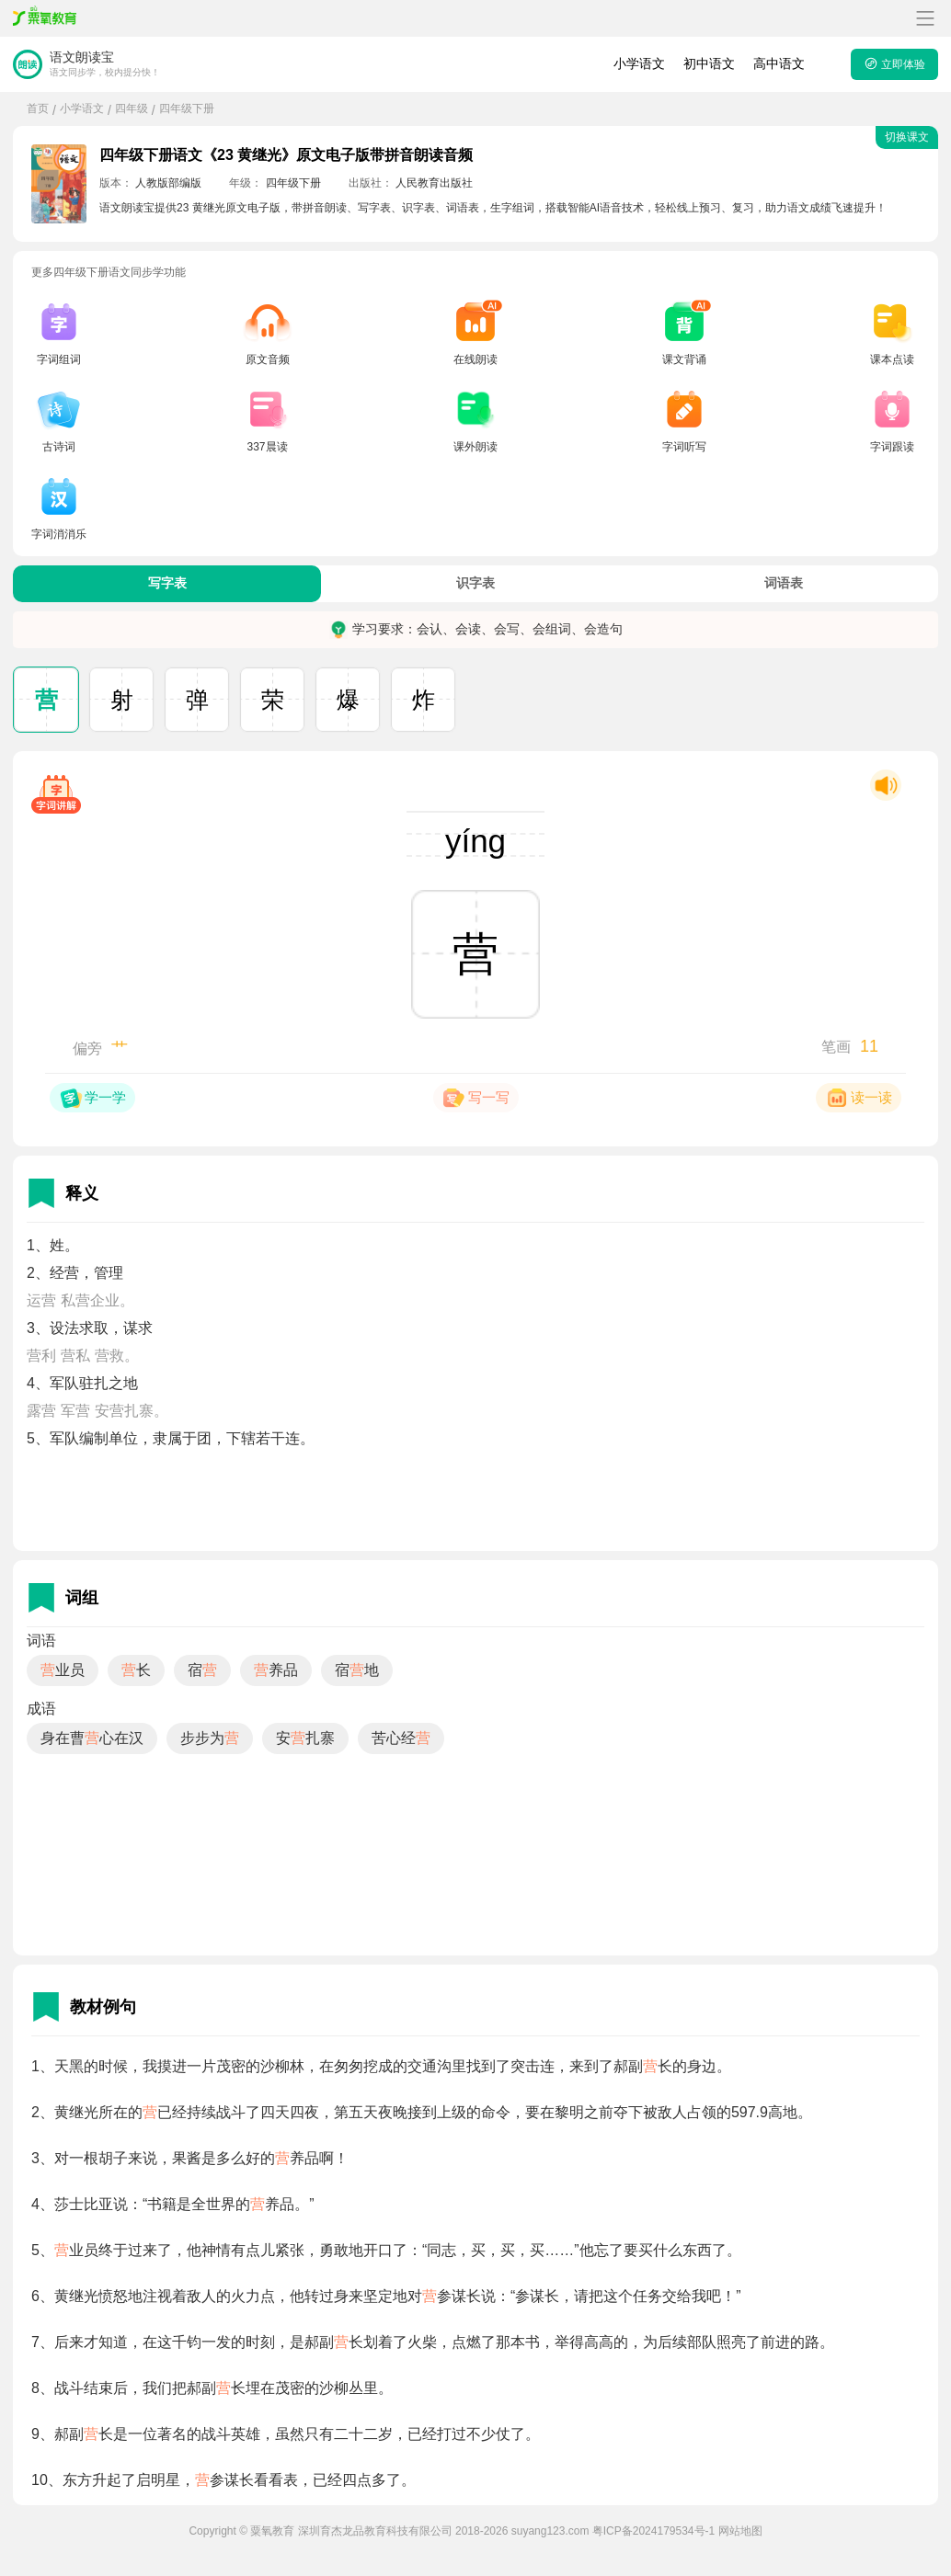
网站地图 (740, 2531)
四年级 (131, 108)
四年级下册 (186, 108)
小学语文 (639, 63)
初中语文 (709, 63)
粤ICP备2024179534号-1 (653, 2531)
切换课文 (907, 137)
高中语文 (779, 63)
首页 (38, 108)
